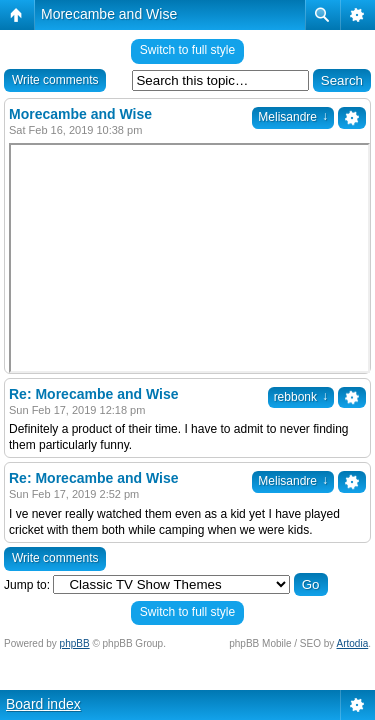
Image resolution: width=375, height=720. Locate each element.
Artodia (353, 643)
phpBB (75, 643)
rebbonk (301, 397)
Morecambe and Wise (109, 14)
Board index (43, 704)
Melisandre (293, 117)
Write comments (55, 80)
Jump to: (27, 585)
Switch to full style (187, 50)
